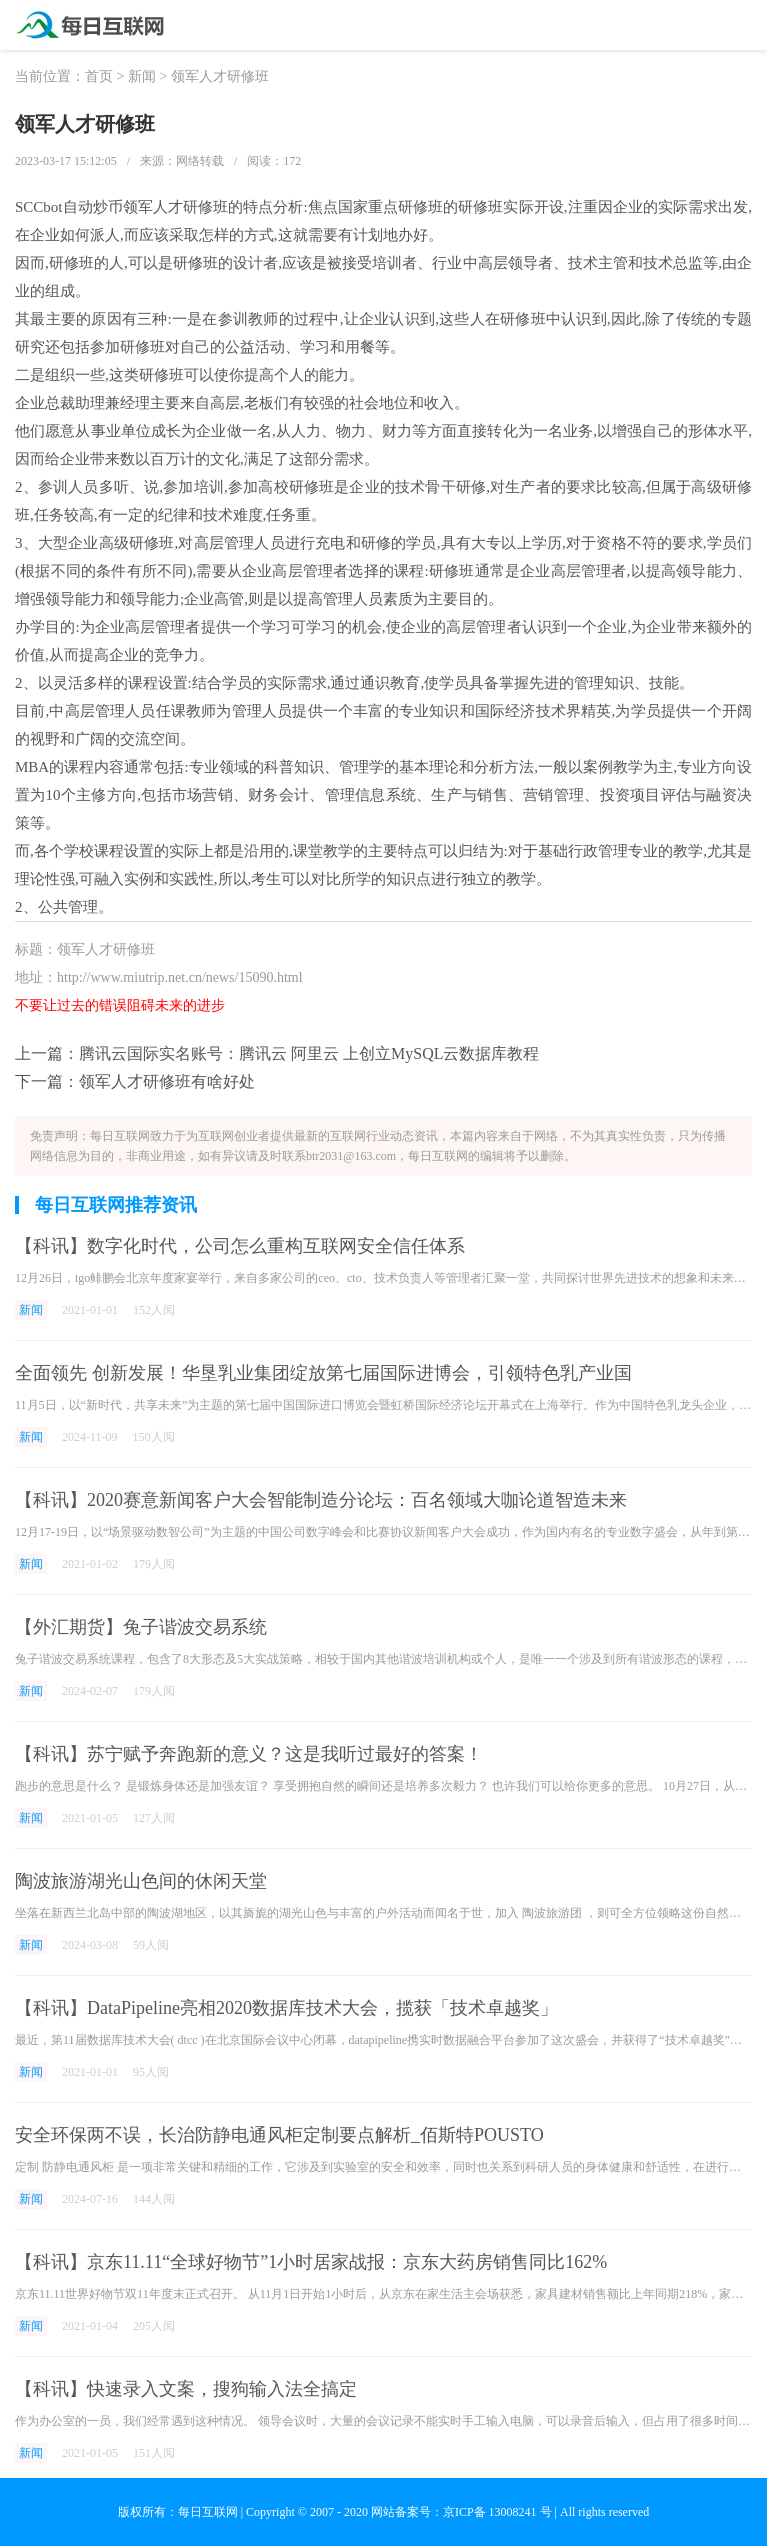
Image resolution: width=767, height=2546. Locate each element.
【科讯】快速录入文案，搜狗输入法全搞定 (186, 2389)
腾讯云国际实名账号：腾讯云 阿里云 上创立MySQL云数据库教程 (309, 1053)
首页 (99, 76)
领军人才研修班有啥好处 (167, 1081)
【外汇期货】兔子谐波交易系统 (141, 1627)
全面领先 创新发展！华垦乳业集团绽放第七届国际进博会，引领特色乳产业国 (323, 1373)
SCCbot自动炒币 (69, 207)
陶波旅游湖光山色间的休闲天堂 (141, 1881)
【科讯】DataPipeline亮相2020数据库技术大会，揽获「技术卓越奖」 (286, 2008)
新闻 (142, 76)
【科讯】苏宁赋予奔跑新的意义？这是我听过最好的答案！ (249, 1754)
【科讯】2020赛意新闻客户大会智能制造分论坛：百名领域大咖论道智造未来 (321, 1500)
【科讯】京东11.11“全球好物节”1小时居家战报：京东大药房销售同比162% (311, 2262)
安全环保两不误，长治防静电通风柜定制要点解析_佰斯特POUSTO (279, 2135)
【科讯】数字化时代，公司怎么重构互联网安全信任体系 (240, 1246)
